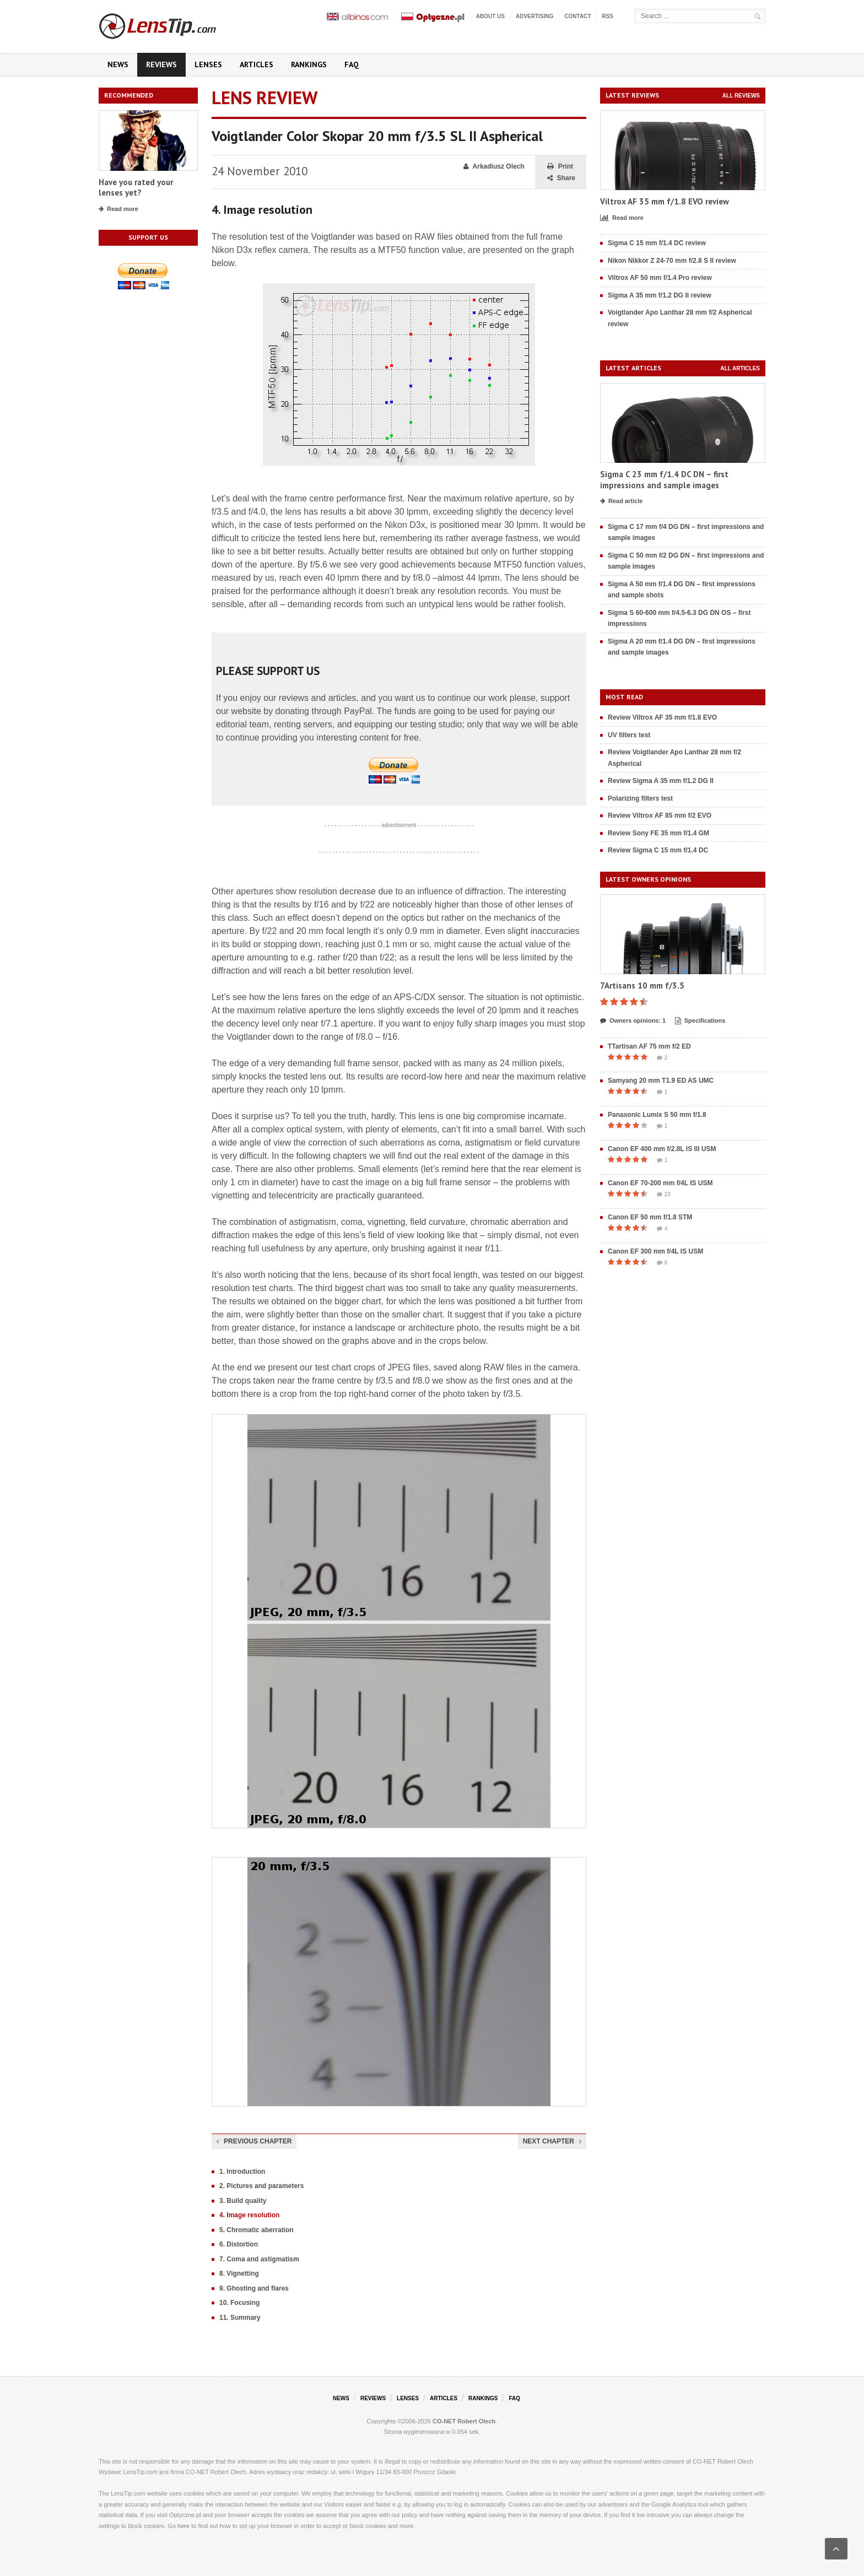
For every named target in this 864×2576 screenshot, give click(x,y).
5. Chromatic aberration (256, 2230)
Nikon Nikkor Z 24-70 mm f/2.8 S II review (672, 260)
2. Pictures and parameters (261, 2186)
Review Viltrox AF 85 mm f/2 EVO (659, 815)
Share (561, 178)
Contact (577, 16)
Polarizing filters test (640, 798)
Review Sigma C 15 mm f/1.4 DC (658, 850)
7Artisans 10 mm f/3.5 (642, 985)
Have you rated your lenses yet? (136, 187)
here (183, 2526)
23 (664, 1194)
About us (490, 16)
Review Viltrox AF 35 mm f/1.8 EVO (662, 717)
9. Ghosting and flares (254, 2288)
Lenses (208, 64)
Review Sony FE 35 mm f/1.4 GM (658, 833)
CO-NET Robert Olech (464, 2421)
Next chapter (552, 2141)
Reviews (161, 64)
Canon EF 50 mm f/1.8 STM (650, 1217)
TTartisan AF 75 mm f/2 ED (649, 1046)
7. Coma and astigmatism (259, 2259)
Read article (621, 501)
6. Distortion (238, 2244)
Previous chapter (254, 2141)
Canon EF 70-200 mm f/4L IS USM (660, 1183)
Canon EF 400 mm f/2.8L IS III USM (662, 1149)
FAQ (351, 64)
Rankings (309, 64)
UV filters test (629, 735)
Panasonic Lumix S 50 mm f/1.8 (657, 1115)
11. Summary (240, 2317)
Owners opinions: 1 (633, 1021)
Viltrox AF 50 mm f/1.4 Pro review (660, 278)
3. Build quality (242, 2201)
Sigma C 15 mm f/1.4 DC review (657, 243)
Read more (118, 209)
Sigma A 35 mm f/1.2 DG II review (659, 295)
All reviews (741, 96)
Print (560, 166)
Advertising (534, 16)
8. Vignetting (239, 2273)
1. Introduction (242, 2171)
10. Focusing (239, 2303)
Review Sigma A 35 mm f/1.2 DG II (661, 781)
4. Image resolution (249, 2215)
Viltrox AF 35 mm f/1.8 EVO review (664, 201)
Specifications (700, 1021)
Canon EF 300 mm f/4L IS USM (655, 1251)
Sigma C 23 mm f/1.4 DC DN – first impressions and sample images (664, 479)
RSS (607, 16)
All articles (740, 368)
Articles (256, 64)
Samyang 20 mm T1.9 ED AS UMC (661, 1080)
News (117, 64)
